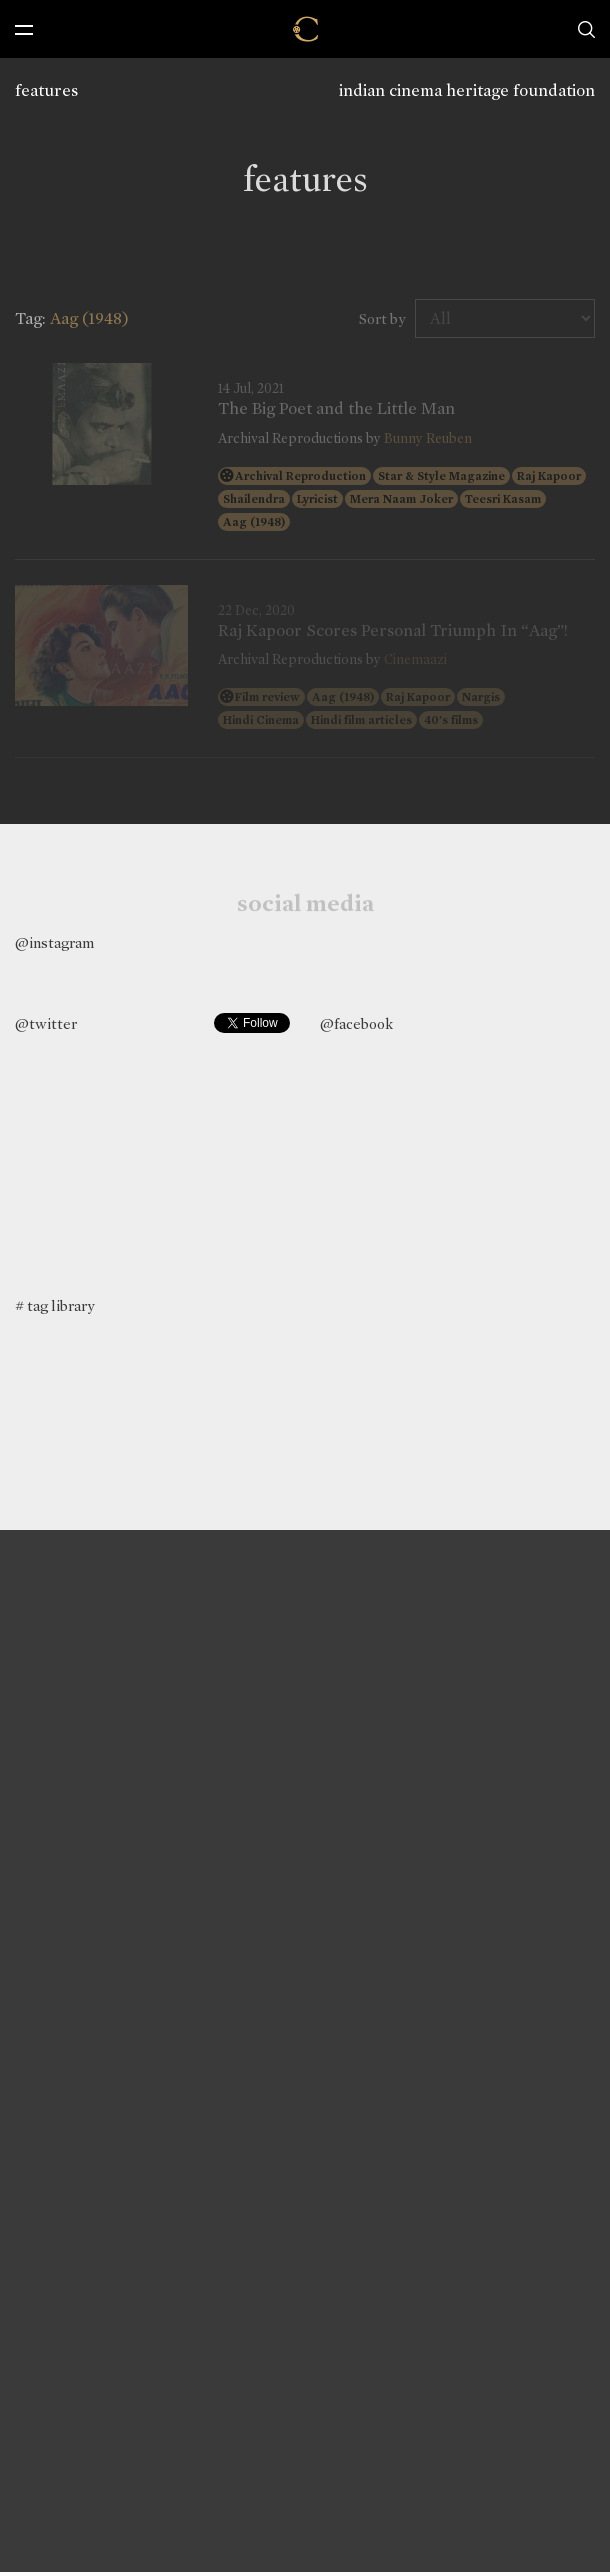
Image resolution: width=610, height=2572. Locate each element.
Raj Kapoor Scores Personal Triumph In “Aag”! (393, 631)
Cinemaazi (415, 659)
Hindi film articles (361, 720)
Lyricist (317, 499)
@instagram (54, 943)
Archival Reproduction (300, 476)
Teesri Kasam (503, 499)
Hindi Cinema (261, 720)
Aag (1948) (254, 522)
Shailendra (254, 499)
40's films (451, 720)
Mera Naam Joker (401, 499)
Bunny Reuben (428, 438)
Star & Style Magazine (441, 476)
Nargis (481, 697)
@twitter (46, 1024)
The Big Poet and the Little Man (336, 409)
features (46, 90)
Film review (267, 697)
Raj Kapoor (549, 476)
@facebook (356, 1024)
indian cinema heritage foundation (467, 90)
